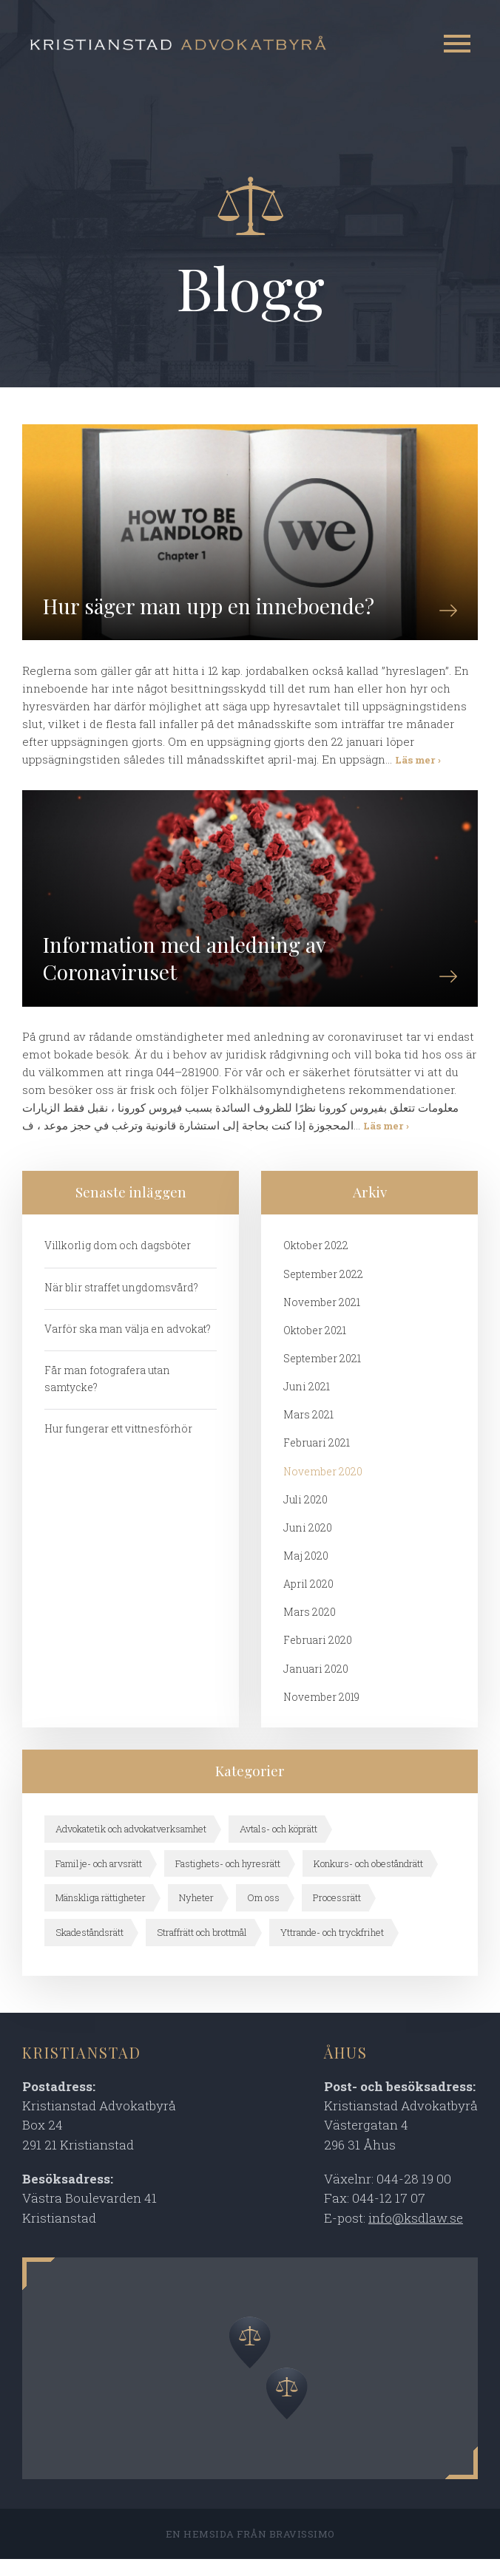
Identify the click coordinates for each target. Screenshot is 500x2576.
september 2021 (322, 1373)
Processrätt (337, 1914)
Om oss (263, 1914)
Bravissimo (302, 2551)
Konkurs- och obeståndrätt (370, 1880)
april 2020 (308, 1600)
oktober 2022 (315, 1259)
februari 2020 (317, 1657)
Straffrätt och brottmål (202, 1949)
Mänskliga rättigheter (100, 1914)
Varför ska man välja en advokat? (128, 1343)
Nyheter (196, 1914)
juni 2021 (306, 1401)
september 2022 (323, 1288)
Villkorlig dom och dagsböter (118, 1259)
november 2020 (323, 1486)
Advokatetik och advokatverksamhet (131, 1845)
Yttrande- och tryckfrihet (333, 1949)
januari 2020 (315, 1685)
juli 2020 (305, 1515)
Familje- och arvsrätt (99, 1880)
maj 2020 (305, 1571)
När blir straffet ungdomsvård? (122, 1301)
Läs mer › (418, 766)
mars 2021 (308, 1430)
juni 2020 (307, 1543)
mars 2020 (309, 1628)
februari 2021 (316, 1458)
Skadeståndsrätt (89, 1949)
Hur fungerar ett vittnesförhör (118, 1443)
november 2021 (322, 1316)
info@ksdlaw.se (415, 2234)
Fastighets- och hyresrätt (229, 1880)
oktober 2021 (314, 1344)
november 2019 (321, 1713)
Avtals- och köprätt (280, 1845)
